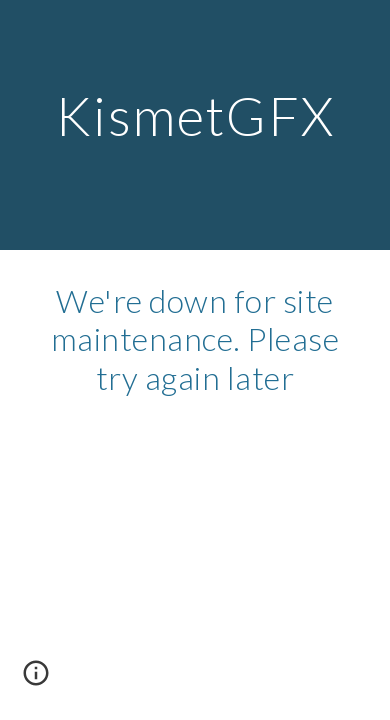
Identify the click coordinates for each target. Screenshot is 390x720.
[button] (36, 680)
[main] (195, 124)
